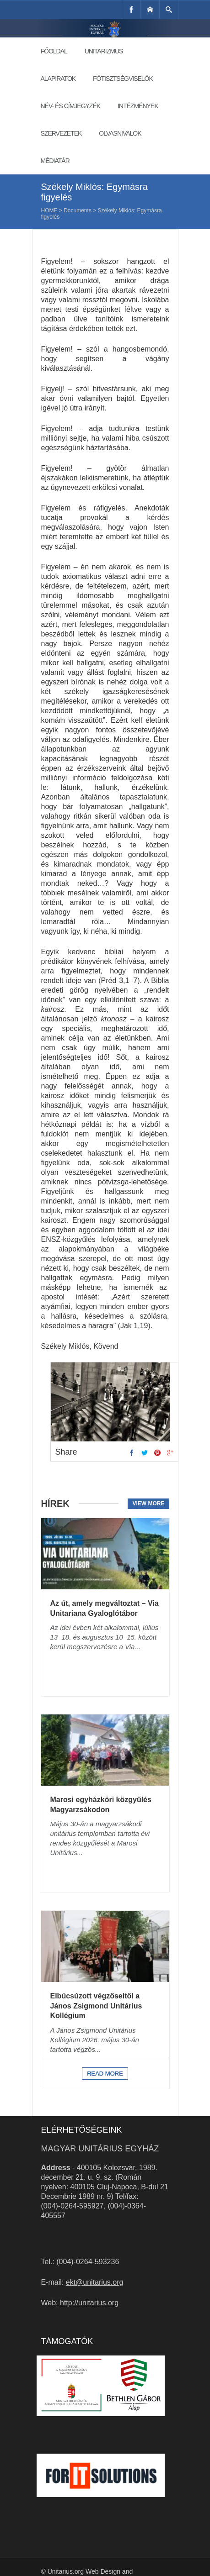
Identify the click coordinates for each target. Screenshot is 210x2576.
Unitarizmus (104, 51)
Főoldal (54, 51)
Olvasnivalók (120, 133)
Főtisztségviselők (123, 78)
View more (148, 1503)
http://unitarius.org (89, 2303)
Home (49, 210)
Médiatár (55, 160)
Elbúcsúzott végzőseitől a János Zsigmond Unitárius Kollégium (96, 2005)
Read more (105, 2073)
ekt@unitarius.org (95, 2282)
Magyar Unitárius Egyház (100, 2148)
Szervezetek (61, 133)
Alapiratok (58, 78)
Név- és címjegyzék (71, 106)
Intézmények (138, 106)
